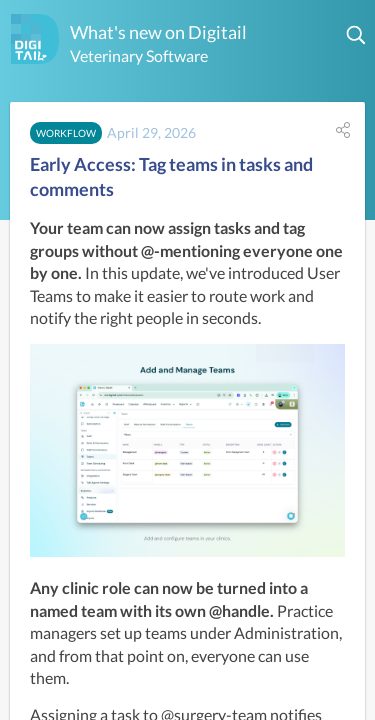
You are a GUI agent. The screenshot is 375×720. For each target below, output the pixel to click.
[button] (357, 35)
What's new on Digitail (158, 32)
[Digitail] (35, 39)
